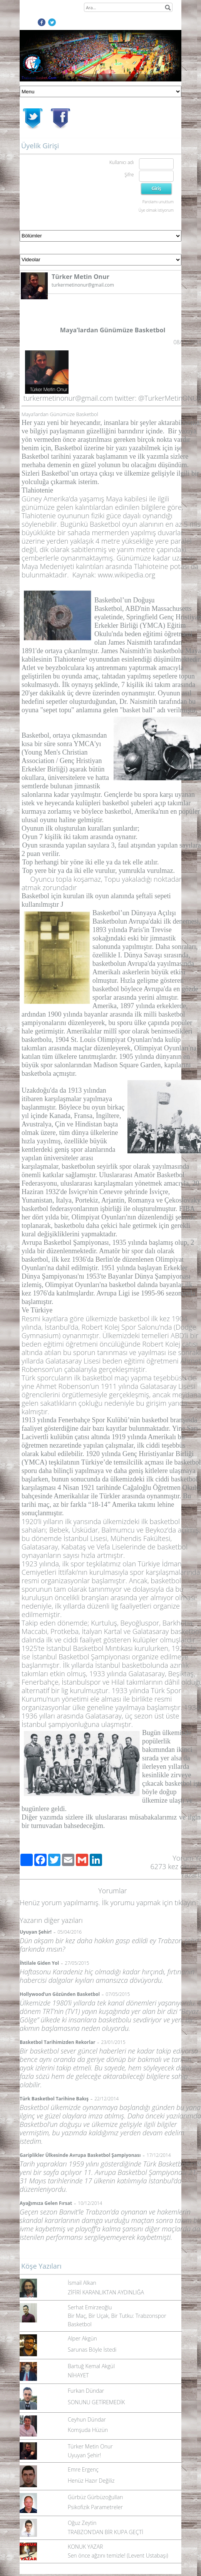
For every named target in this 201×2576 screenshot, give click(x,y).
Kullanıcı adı (121, 162)
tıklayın (185, 1902)
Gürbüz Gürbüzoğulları (95, 2497)
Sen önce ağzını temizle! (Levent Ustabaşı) (118, 2555)
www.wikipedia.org (126, 574)
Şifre (129, 174)
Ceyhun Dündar (87, 2419)
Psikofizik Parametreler (95, 2507)
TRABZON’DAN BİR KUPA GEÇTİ (105, 2532)
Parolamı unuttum (158, 201)
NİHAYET (78, 2375)
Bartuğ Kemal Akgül (91, 2366)
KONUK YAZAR (85, 2546)
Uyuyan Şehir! (84, 2455)
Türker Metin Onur (90, 2446)
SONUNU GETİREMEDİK (96, 2402)
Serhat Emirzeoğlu (90, 2307)
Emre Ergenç (83, 2469)
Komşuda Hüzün (88, 2429)
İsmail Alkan (82, 2282)
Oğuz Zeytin (82, 2522)
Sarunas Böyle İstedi (92, 2349)
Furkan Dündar (86, 2390)
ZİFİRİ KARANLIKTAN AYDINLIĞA (106, 2292)
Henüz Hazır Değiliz (91, 2480)
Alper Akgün (82, 2338)
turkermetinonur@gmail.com (68, 398)
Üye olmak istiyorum (156, 210)
